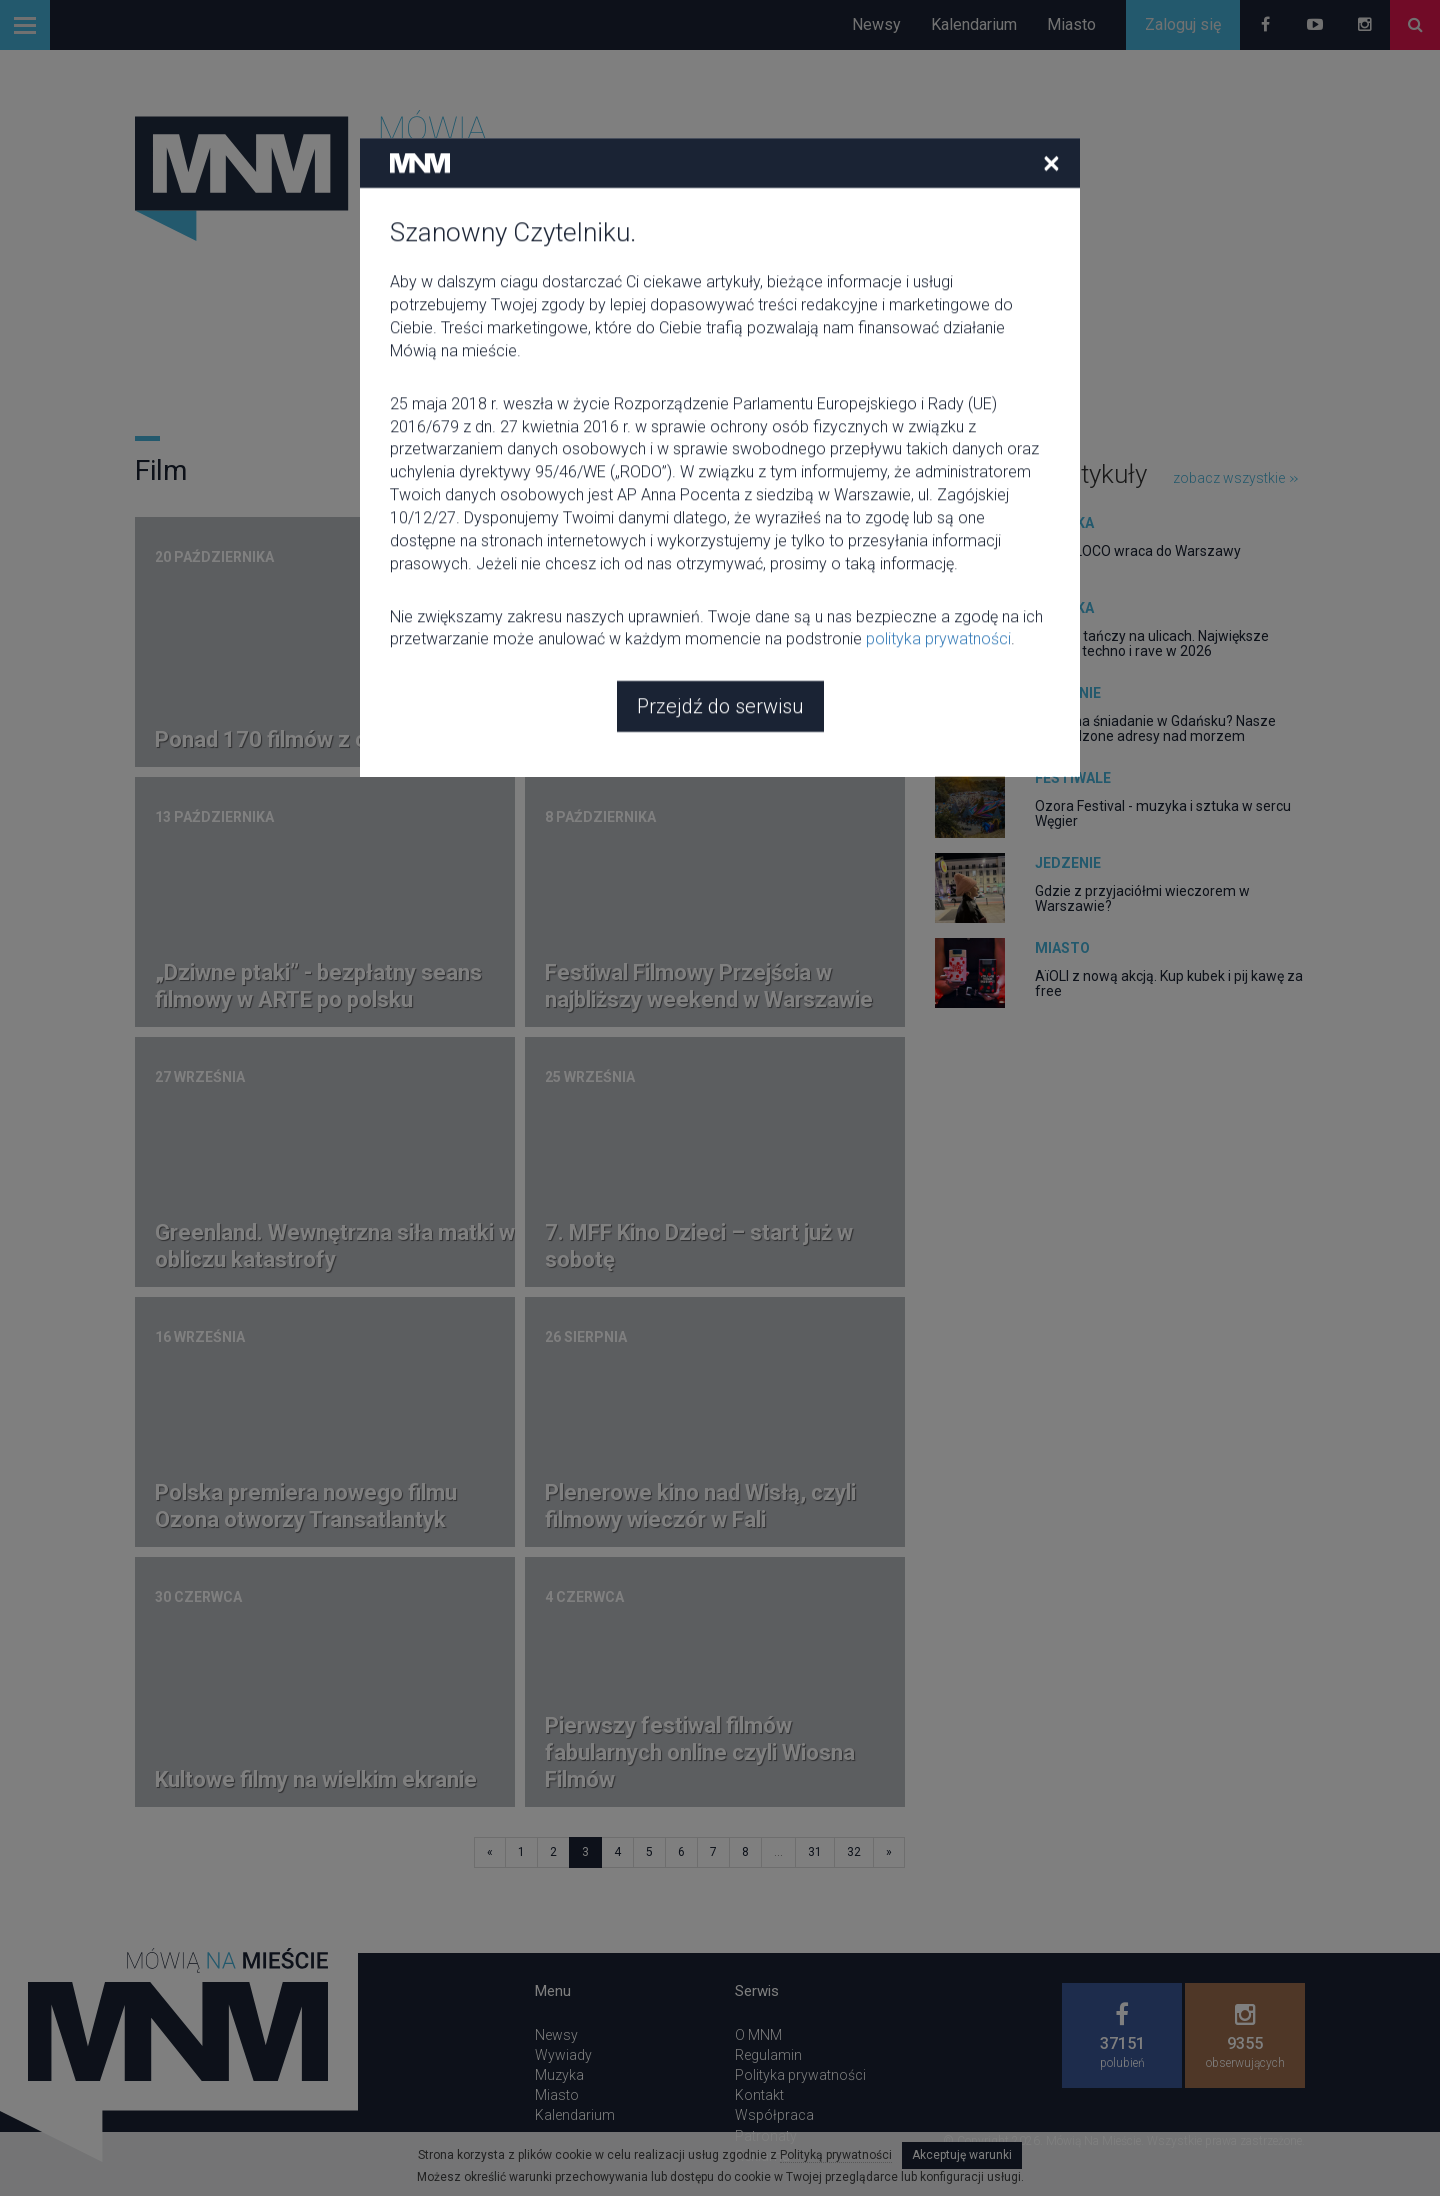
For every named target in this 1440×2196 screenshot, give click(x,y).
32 (854, 1852)
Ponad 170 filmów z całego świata (324, 739)
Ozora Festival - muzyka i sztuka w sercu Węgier (1163, 813)
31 (815, 1852)
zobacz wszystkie (1235, 478)
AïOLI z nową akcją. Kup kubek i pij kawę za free (1169, 983)
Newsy (876, 24)
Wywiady (563, 2055)
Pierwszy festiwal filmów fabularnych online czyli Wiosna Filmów (700, 1752)
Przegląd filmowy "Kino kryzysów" (712, 739)
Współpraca (774, 2115)
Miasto (1071, 24)
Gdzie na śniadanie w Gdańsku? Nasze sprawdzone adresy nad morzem (1155, 728)
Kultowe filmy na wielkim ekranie (316, 1779)
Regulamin (768, 2055)
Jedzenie (1068, 693)
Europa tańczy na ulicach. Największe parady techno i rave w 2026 (1152, 643)
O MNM (758, 2035)
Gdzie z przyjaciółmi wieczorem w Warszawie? (1142, 898)
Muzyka (1064, 523)
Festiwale (1073, 778)
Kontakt (759, 2095)
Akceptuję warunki (962, 2155)
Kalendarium (974, 24)
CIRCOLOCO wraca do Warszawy (1138, 551)
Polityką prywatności (836, 2155)
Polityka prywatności (800, 2075)
